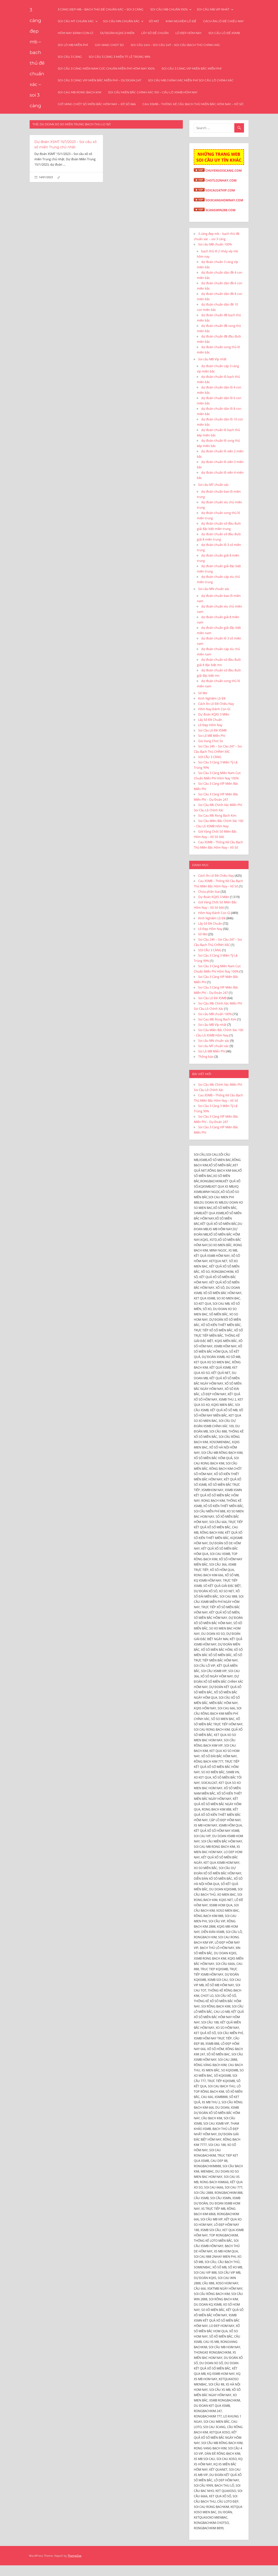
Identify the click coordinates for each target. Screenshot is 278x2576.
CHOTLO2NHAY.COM (221, 191)
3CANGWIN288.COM (220, 221)
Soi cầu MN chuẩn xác (128, 20)
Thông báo (206, 1067)
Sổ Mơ (158, 20)
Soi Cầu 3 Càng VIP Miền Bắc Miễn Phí (92, 80)
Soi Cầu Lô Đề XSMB (111, 44)
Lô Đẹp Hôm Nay (75, 44)
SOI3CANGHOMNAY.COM (224, 211)
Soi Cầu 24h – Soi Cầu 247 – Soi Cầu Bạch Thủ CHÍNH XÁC (107, 56)
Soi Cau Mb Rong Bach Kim (176, 92)
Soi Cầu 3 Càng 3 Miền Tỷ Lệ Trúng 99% (93, 68)
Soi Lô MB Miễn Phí (149, 44)
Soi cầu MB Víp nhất (219, 9)
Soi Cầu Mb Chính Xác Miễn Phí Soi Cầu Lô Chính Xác (105, 92)
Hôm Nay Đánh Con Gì (127, 32)
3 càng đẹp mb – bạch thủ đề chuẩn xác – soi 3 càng (39, 62)
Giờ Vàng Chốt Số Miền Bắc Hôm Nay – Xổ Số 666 (198, 103)
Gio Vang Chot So (185, 44)
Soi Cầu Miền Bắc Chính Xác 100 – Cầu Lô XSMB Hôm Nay (107, 103)
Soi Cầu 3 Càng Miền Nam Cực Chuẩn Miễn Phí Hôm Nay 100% (179, 68)
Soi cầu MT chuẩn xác (82, 20)
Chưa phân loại (209, 902)
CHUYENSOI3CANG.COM (223, 181)
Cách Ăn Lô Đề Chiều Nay (82, 32)
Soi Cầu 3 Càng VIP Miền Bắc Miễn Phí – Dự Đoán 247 (171, 80)
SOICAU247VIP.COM (220, 201)
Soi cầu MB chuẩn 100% (175, 9)
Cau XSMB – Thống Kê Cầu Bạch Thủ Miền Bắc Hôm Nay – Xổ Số (112, 115)
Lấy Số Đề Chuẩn (207, 32)
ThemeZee (74, 2566)
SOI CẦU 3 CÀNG (171, 56)
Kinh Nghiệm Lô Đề (185, 20)
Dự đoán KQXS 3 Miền (169, 32)
